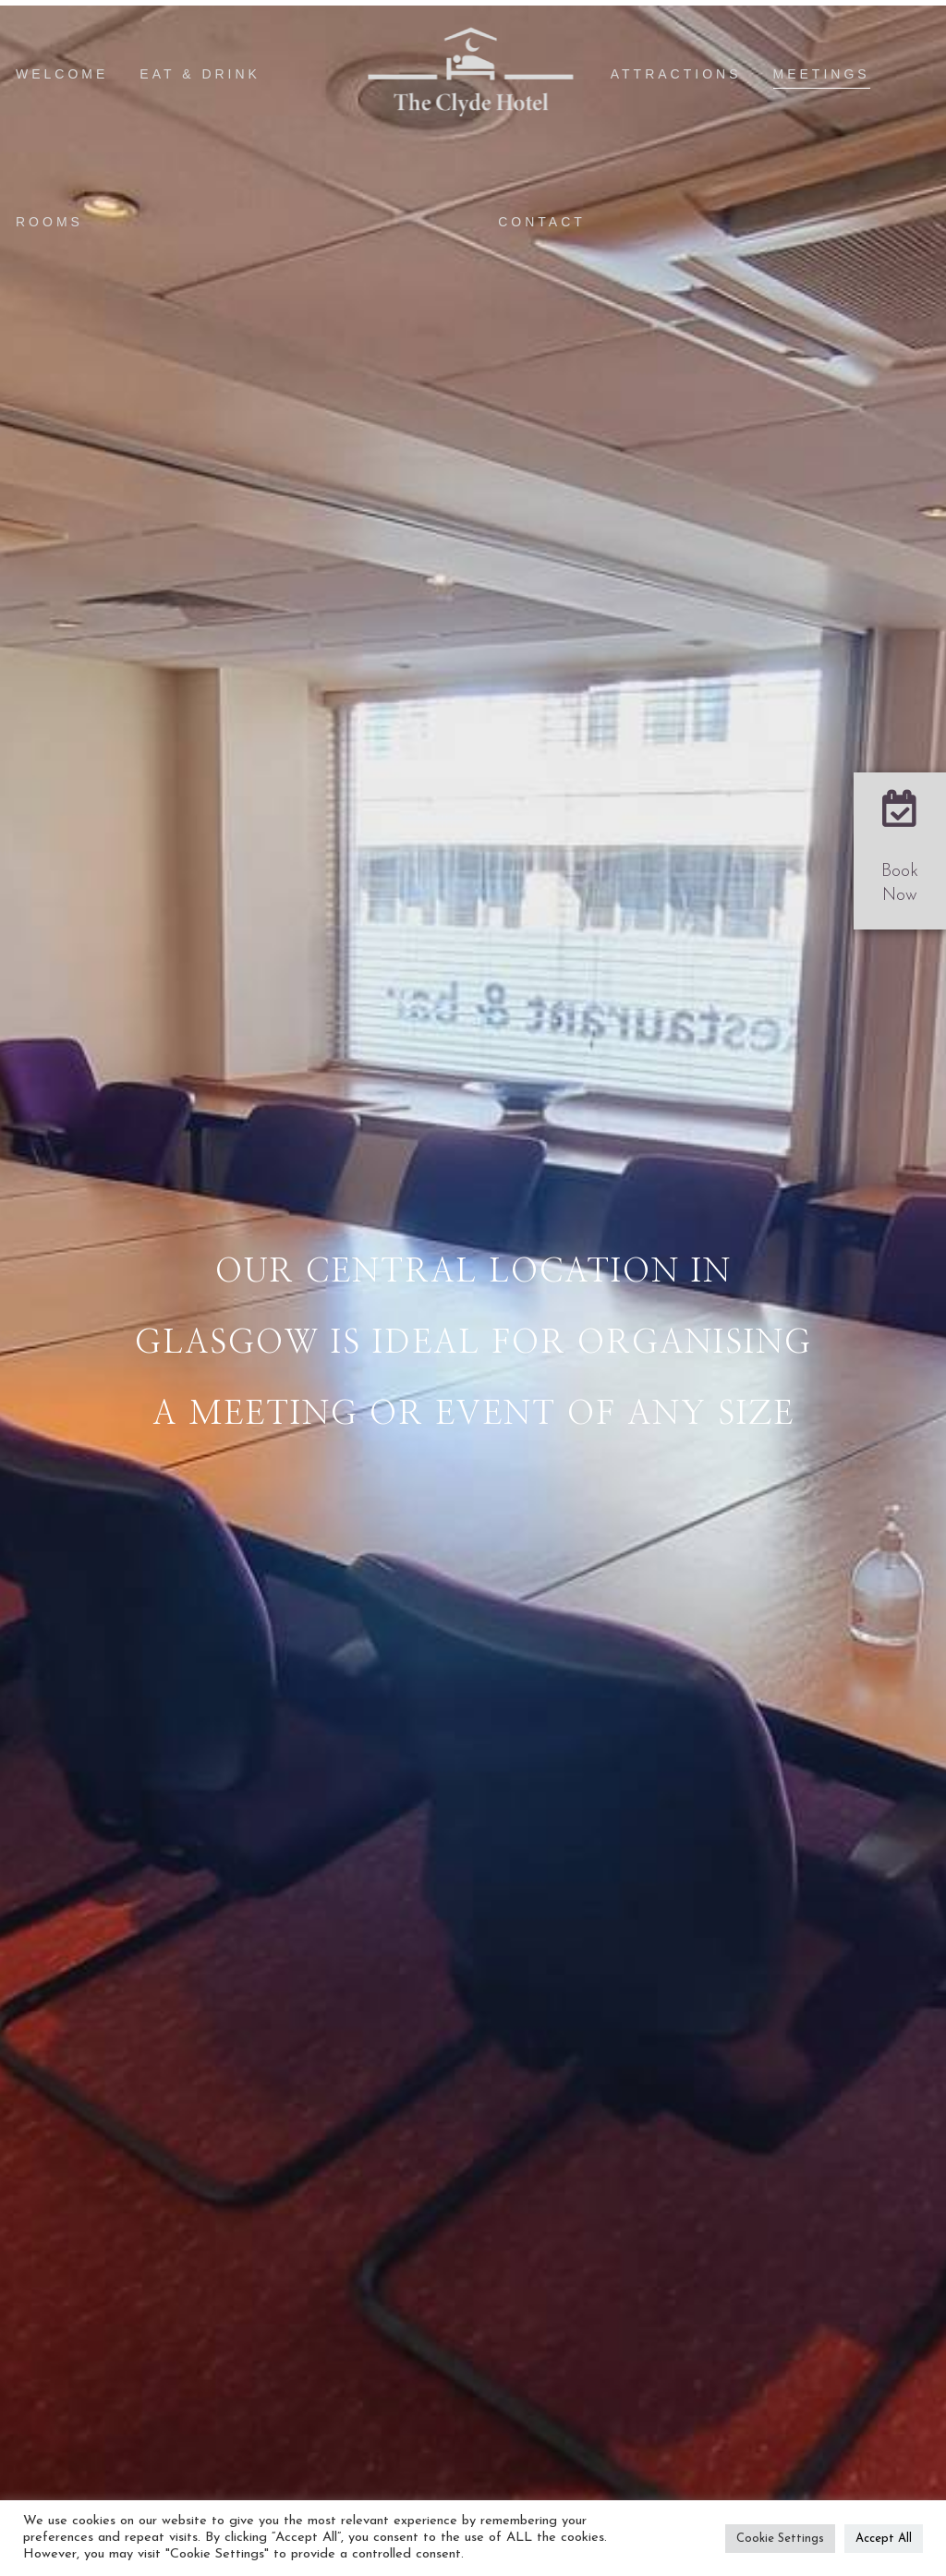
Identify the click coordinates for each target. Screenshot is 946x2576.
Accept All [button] (883, 2539)
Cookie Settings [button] (780, 2539)
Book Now (899, 884)
